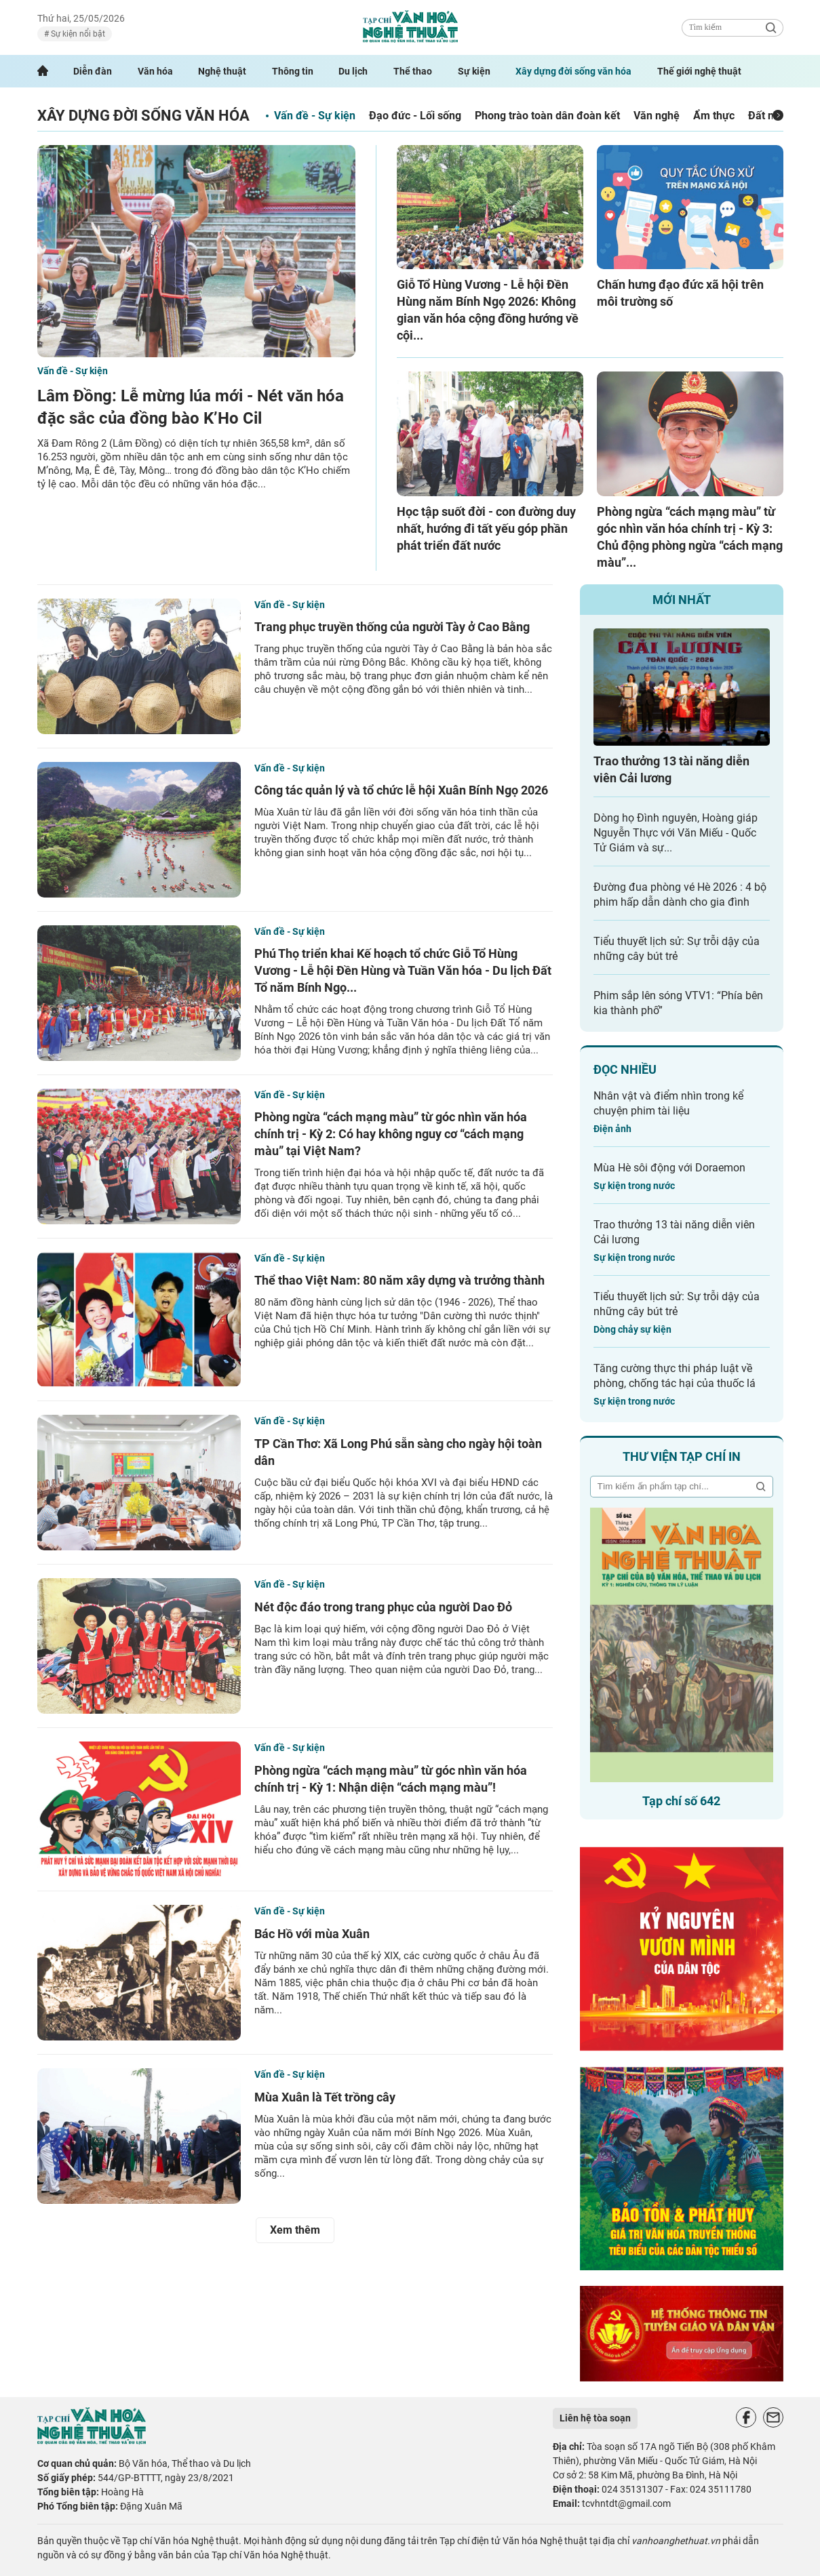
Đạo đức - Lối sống (415, 115)
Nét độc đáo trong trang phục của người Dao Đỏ (383, 1607)
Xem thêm (295, 2229)
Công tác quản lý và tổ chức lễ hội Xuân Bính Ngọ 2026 (401, 790)
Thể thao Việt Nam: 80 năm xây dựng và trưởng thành (399, 1280)
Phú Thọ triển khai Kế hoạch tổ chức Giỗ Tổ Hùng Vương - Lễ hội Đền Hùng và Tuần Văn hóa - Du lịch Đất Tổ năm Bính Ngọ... (402, 970)
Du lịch (353, 71)
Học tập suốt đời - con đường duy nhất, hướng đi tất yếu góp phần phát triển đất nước (486, 528)
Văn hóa (155, 71)
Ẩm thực (714, 115)
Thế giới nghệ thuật (699, 71)
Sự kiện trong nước (634, 1185)
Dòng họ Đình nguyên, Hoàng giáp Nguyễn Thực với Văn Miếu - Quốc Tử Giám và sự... (675, 832)
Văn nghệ (656, 115)
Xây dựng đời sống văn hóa (573, 71)
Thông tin (292, 71)
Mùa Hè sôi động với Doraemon (669, 1167)
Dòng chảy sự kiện (632, 1329)
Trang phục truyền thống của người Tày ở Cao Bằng (392, 627)
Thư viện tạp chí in (682, 1456)
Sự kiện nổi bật (77, 34)
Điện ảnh (612, 1128)
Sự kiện (474, 71)
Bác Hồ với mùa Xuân (312, 1934)
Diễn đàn (92, 71)
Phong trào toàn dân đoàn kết (547, 115)
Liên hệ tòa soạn (595, 2418)
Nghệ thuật (222, 71)
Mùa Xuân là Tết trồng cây (324, 2097)
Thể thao (412, 71)
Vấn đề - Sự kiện (314, 115)
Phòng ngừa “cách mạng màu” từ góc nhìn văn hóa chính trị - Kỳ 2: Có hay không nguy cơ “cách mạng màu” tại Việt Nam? (390, 1134)
